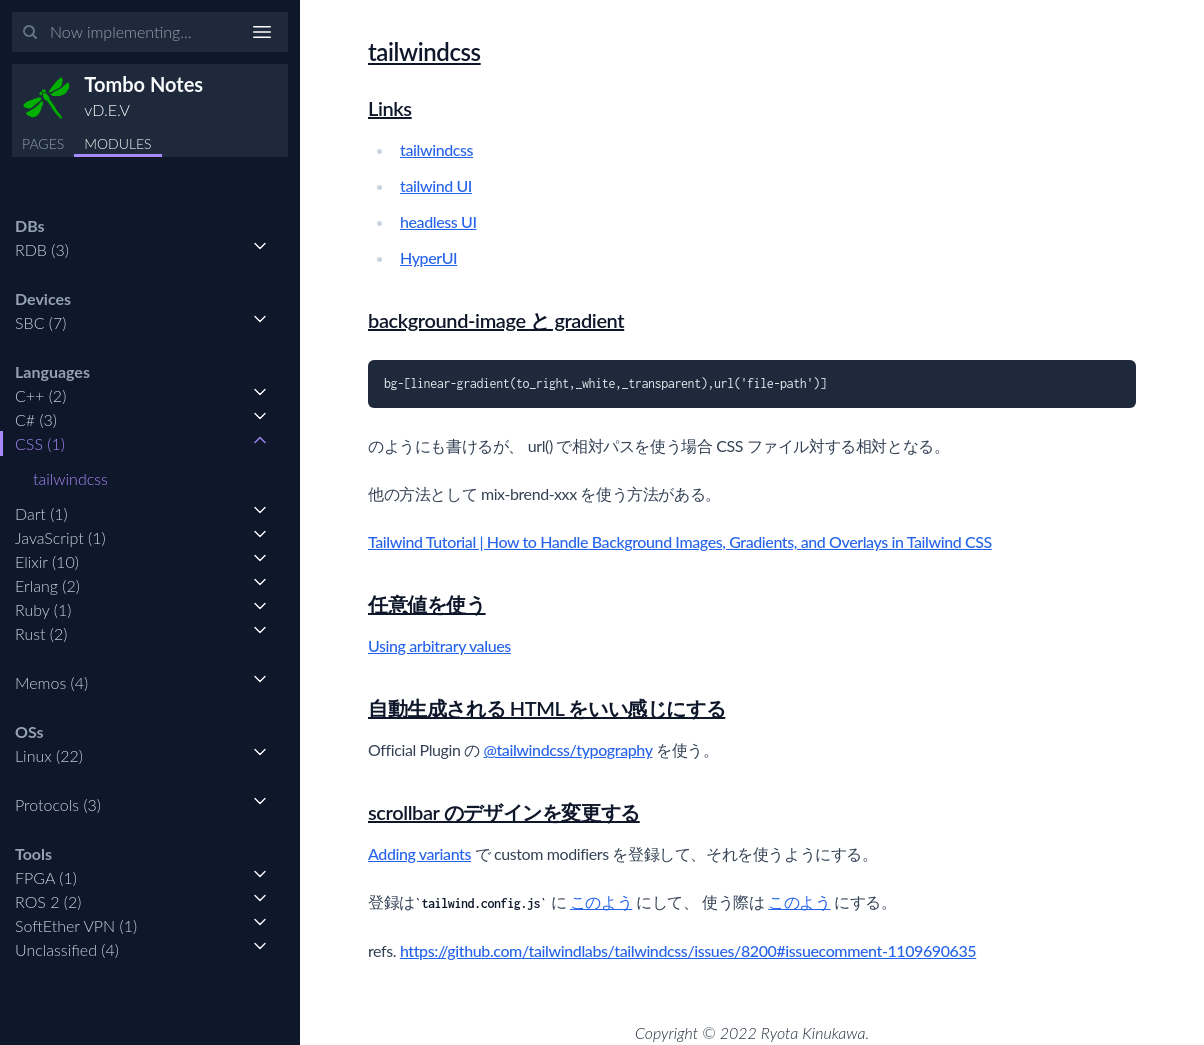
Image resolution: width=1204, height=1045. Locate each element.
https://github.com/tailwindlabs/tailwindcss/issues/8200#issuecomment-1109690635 (688, 950)
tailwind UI (436, 185)
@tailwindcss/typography (567, 749)
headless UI (438, 221)
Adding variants (419, 853)
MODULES (117, 143)
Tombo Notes (143, 84)
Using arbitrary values (439, 645)
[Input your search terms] (150, 32)
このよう (601, 901)
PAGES (43, 143)
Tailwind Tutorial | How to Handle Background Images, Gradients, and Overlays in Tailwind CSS (680, 541)
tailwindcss (70, 478)
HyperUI (428, 257)
